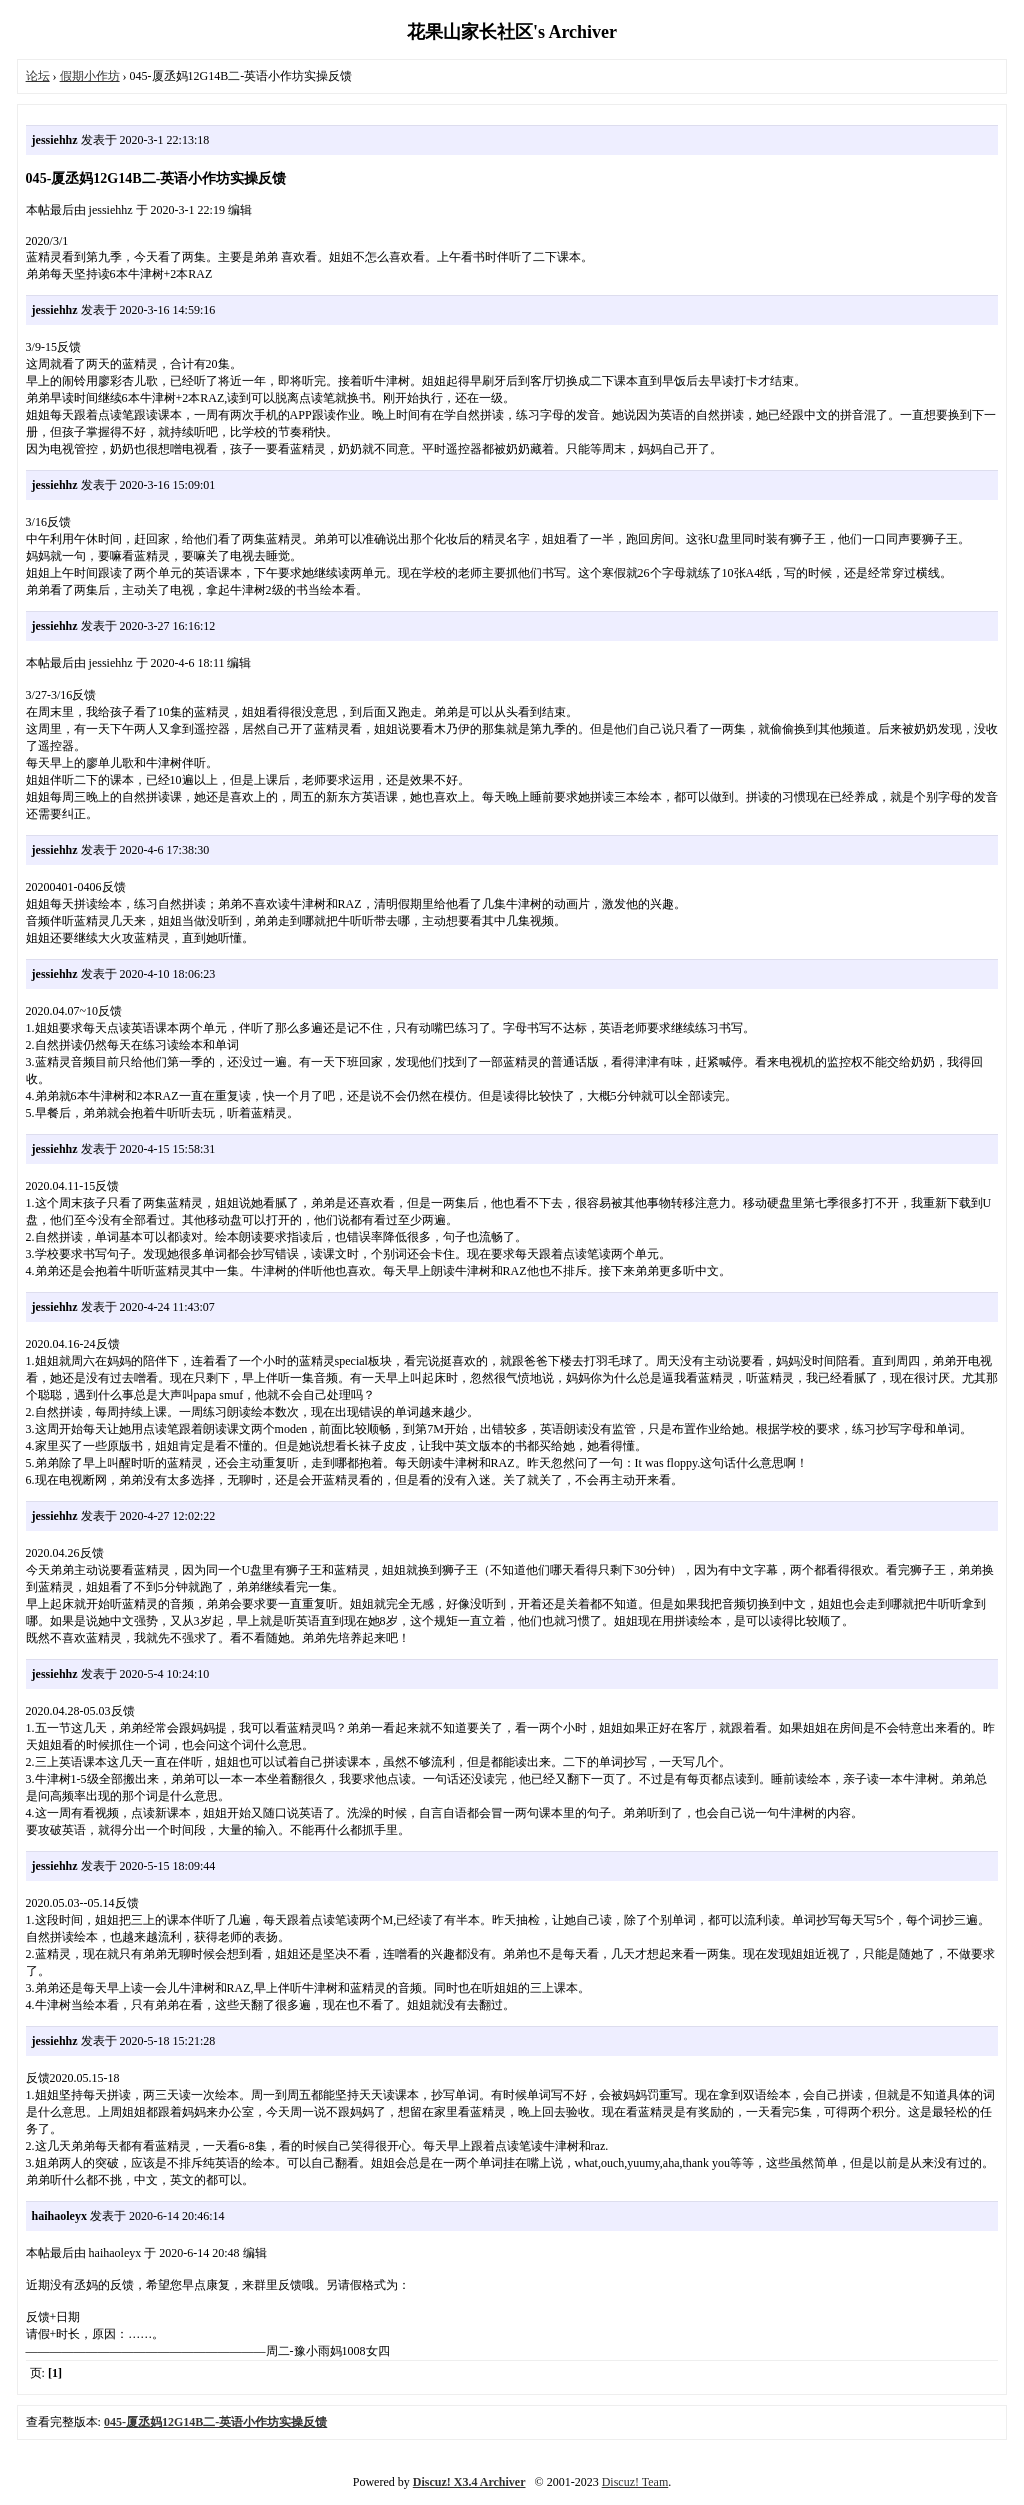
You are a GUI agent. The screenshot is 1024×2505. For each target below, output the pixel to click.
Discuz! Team (635, 2482)
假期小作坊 (90, 76)
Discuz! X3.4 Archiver (469, 2482)
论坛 (38, 76)
